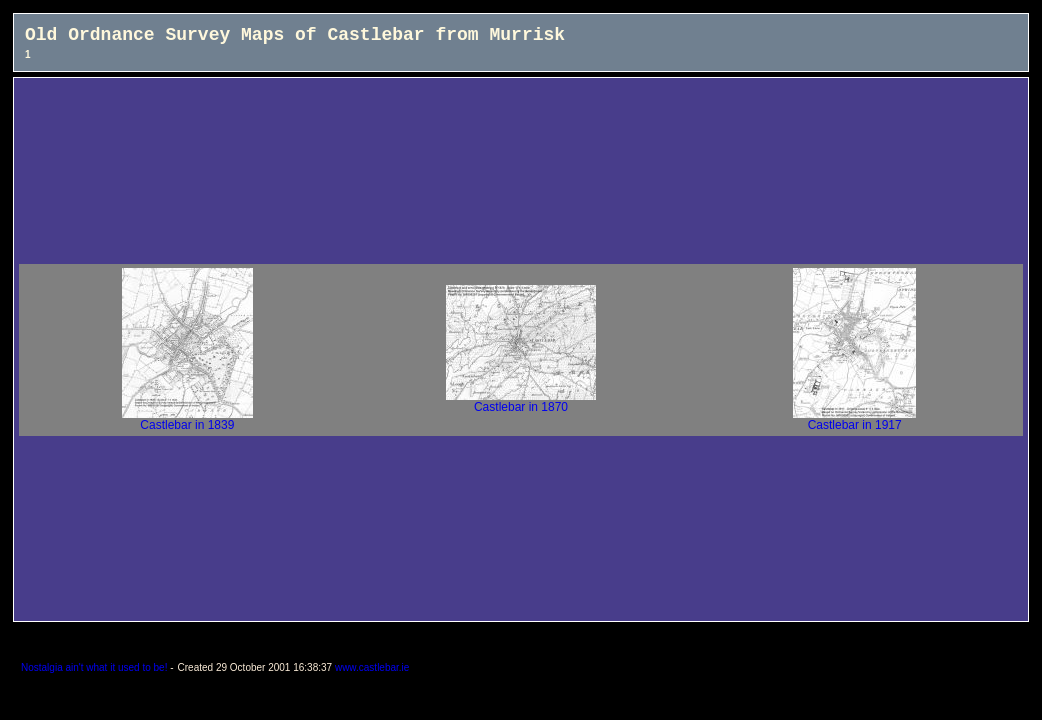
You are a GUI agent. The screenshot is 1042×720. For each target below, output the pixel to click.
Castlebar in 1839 (187, 419)
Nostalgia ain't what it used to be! (94, 667)
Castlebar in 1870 (521, 401)
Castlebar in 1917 (854, 419)
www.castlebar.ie (372, 667)
